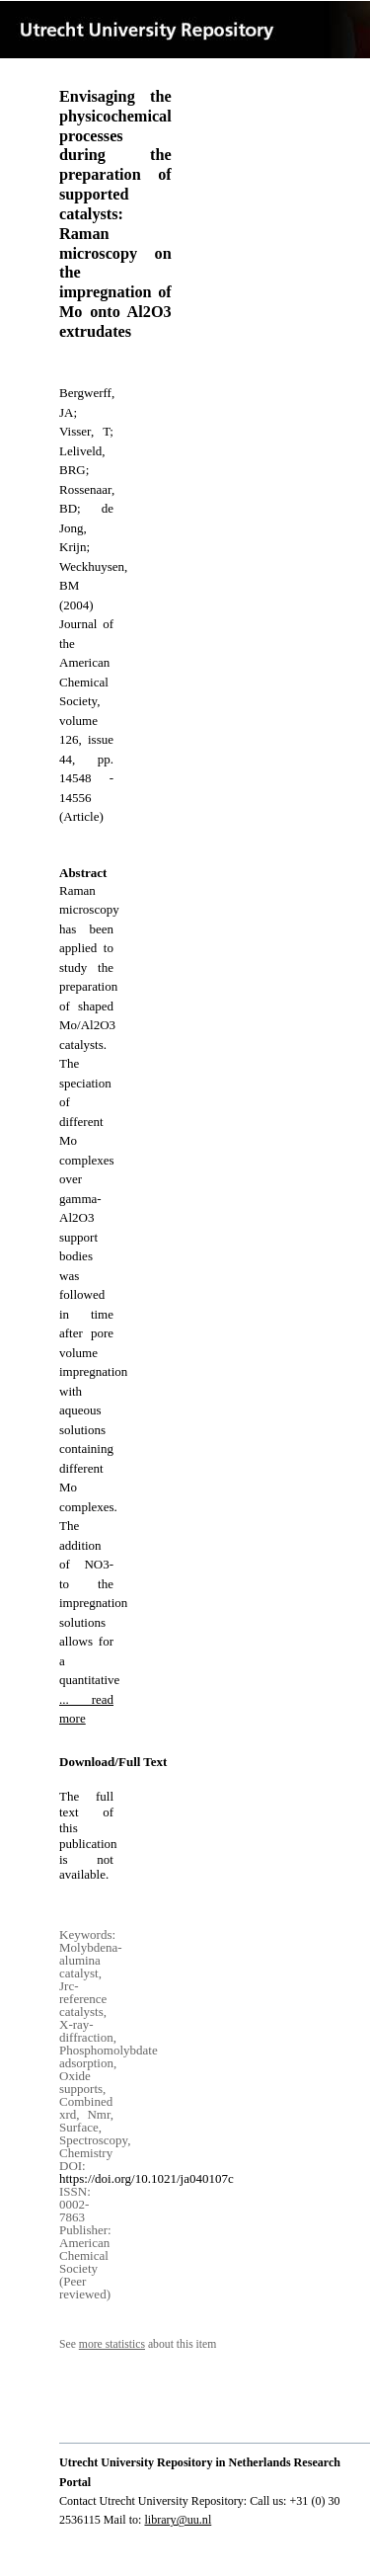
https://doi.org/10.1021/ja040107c (146, 2178)
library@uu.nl (177, 2520)
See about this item (137, 2344)
